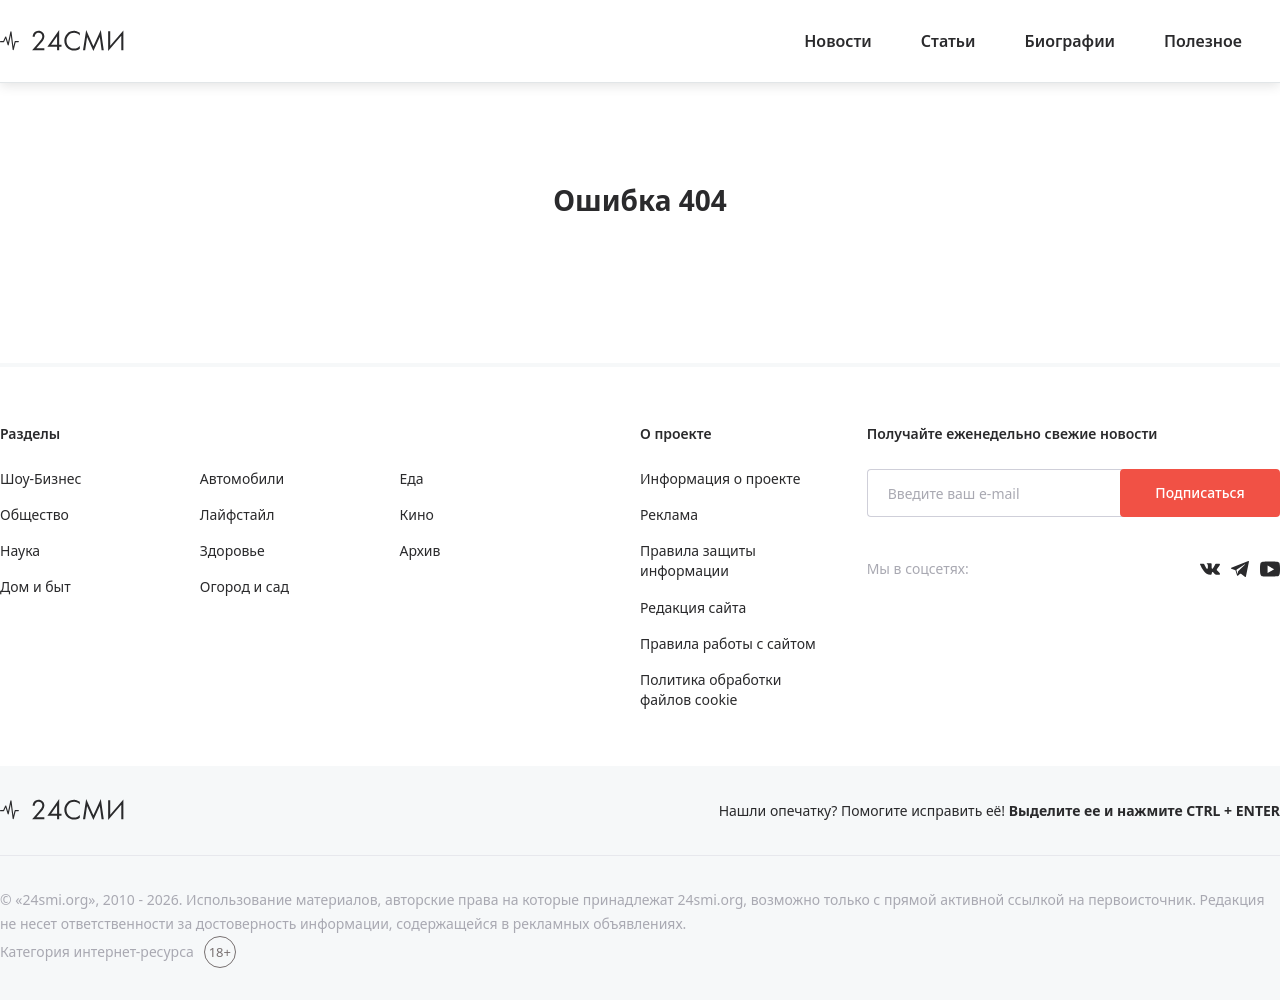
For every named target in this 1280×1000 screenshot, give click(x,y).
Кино (417, 514)
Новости (838, 41)
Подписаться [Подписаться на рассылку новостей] (1199, 492)
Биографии (1070, 41)
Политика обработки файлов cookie (710, 689)
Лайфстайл (237, 514)
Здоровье (232, 550)
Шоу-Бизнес (40, 478)
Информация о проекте (720, 478)
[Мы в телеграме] (1240, 569)
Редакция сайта (693, 607)
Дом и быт (35, 586)
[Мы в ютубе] (1270, 569)
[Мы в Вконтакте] (1210, 569)
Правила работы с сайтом (728, 643)
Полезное (1203, 41)
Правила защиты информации (698, 560)
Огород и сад (244, 586)
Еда (412, 478)
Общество (34, 514)
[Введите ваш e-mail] (995, 493)
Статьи (948, 41)
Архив (420, 550)
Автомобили (242, 478)
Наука (20, 550)
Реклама (669, 514)
